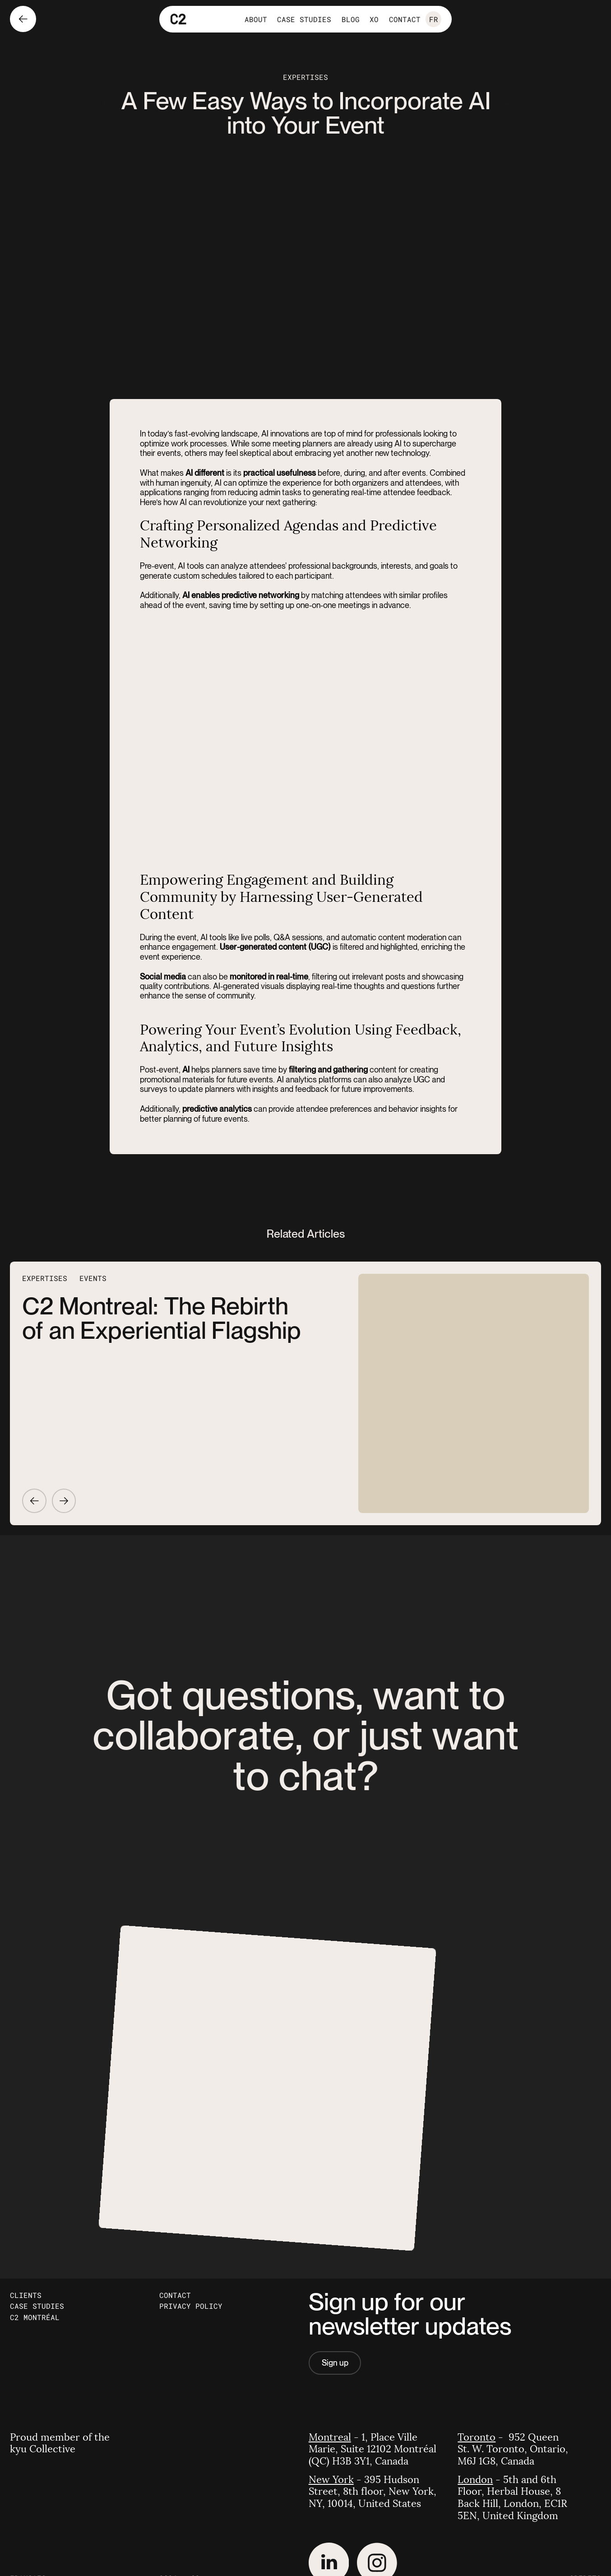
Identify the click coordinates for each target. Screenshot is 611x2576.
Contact (175, 2295)
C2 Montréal (35, 2317)
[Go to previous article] (34, 1501)
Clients (26, 2295)
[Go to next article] (64, 1501)
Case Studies (37, 2306)
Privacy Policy (190, 2306)
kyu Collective (42, 2449)
